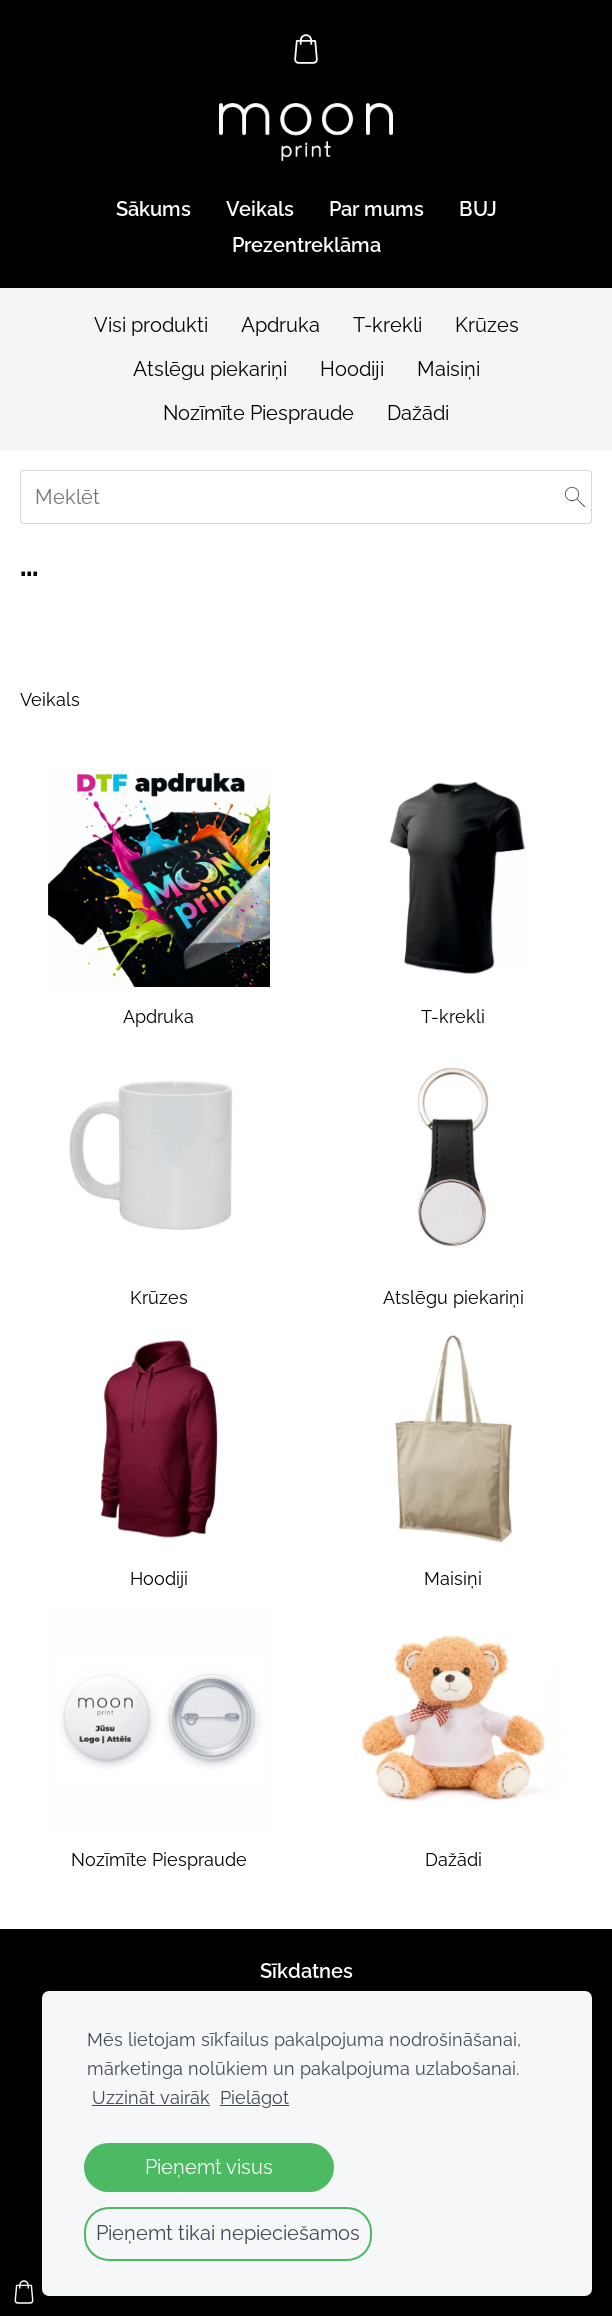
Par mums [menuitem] (376, 209)
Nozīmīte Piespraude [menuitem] (258, 413)
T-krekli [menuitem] (387, 325)
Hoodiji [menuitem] (352, 369)
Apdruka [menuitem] (280, 325)
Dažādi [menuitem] (418, 413)
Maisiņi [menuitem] (448, 369)
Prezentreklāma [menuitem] (306, 245)
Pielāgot (254, 2097)
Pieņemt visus (209, 2167)
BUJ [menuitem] (478, 209)
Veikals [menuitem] (260, 209)
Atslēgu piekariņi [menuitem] (210, 369)
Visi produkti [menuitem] (151, 325)
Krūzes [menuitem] (487, 325)
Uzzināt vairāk (151, 2097)
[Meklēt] (306, 497)
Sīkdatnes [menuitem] (306, 1971)
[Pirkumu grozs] (306, 49)
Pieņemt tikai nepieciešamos (228, 2233)
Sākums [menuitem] (153, 209)
